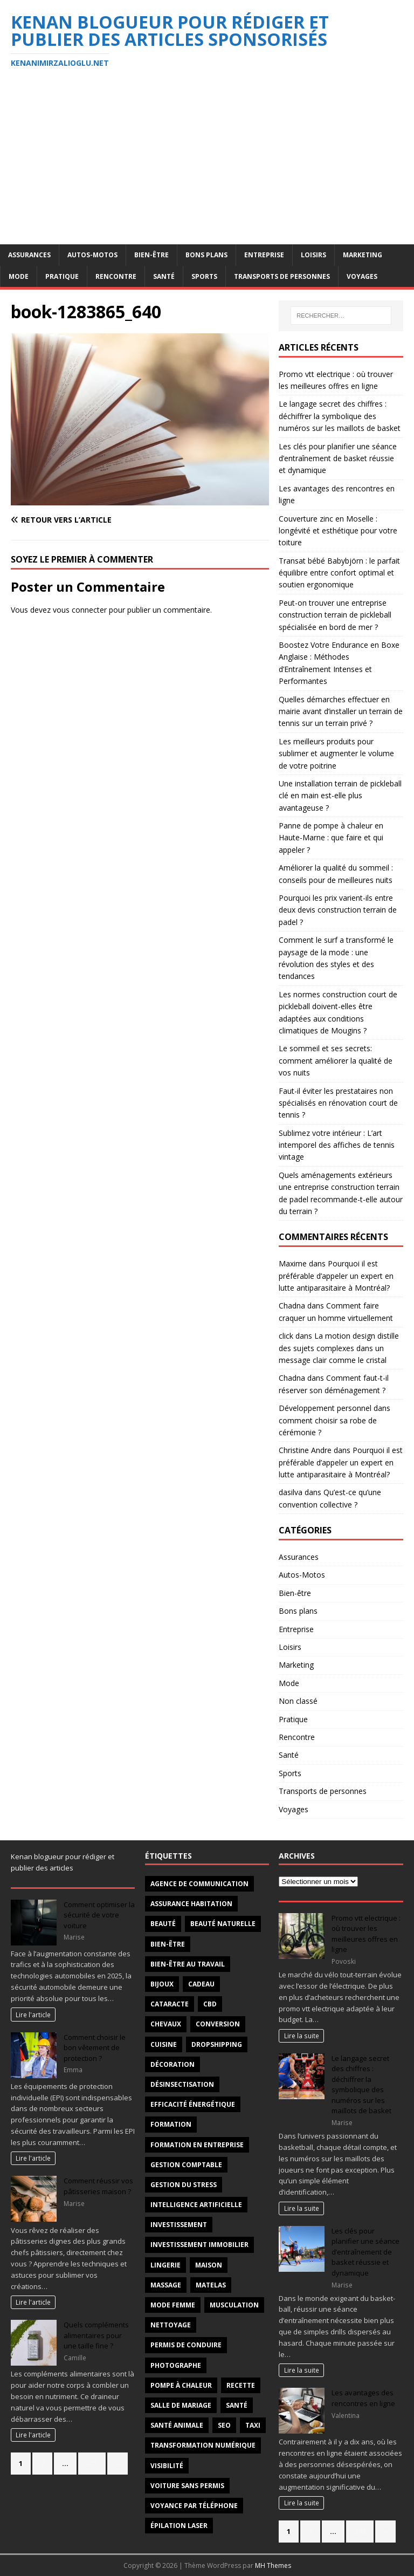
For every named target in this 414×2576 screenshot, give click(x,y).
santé (236, 2405)
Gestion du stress (183, 2184)
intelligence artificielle (196, 2204)
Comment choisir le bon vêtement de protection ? (95, 2047)
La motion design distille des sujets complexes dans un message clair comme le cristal (339, 1348)
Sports (204, 276)
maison (208, 2265)
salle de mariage (180, 2405)
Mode (19, 276)
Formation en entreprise (197, 2144)
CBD (210, 2004)
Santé (164, 276)
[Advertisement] (207, 163)
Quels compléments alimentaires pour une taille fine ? (96, 2335)
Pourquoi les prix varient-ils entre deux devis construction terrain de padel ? (338, 910)
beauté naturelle (223, 1923)
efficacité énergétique (192, 2104)
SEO (224, 2425)
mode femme (172, 2305)
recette (240, 2385)
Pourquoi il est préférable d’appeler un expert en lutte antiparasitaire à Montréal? (336, 1275)
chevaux (165, 2024)
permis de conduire (186, 2344)
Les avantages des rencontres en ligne (363, 2398)
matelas (211, 2285)
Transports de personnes (282, 276)
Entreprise (264, 254)
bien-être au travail (187, 1964)
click (286, 1336)
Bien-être (151, 254)
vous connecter (80, 610)
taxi (252, 2425)
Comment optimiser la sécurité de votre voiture (99, 1915)
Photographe (175, 2365)
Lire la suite (301, 2035)
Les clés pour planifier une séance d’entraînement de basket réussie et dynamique (338, 458)
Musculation (234, 2305)
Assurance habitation (191, 1903)
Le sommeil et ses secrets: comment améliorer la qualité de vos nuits (335, 1060)
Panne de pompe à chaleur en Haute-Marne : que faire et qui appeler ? (331, 837)
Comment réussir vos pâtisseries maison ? (98, 2186)
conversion (218, 2024)
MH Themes (273, 2565)
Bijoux (162, 1984)
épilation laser (179, 2525)
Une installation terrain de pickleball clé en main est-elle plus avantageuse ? (340, 795)
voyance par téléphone (194, 2505)
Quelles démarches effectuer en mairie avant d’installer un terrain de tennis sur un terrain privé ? (341, 711)
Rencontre (115, 276)
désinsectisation (182, 2084)
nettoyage (170, 2325)
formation (170, 2124)
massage (165, 2285)
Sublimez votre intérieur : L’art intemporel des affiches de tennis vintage (337, 1145)
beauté (163, 1923)
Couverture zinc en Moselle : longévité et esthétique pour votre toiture (338, 530)
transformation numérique (203, 2445)
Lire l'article (33, 2014)
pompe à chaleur (181, 2385)
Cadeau (201, 1984)
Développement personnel (325, 1408)
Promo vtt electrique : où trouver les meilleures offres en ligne (366, 1934)
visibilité (166, 2465)
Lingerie (165, 2265)
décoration (172, 2064)
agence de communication (199, 1883)
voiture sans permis (187, 2485)
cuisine (163, 2044)
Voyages (362, 276)
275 (92, 2463)
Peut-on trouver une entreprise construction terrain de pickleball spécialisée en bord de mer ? (335, 615)
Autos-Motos (92, 254)
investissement (178, 2224)
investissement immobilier (199, 2244)
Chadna (292, 1305)
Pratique (62, 276)
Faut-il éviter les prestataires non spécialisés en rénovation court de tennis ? (338, 1103)
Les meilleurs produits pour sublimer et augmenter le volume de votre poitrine (336, 753)
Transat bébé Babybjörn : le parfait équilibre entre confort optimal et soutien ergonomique (339, 573)
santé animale (176, 2425)
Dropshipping (216, 2044)
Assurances (29, 254)
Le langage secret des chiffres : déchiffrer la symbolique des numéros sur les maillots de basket (340, 416)
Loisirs (313, 254)
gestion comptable (186, 2164)
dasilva (290, 1492)
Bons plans (206, 254)
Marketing (362, 254)
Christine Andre (305, 1450)
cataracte (169, 2004)
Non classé (298, 1701)
